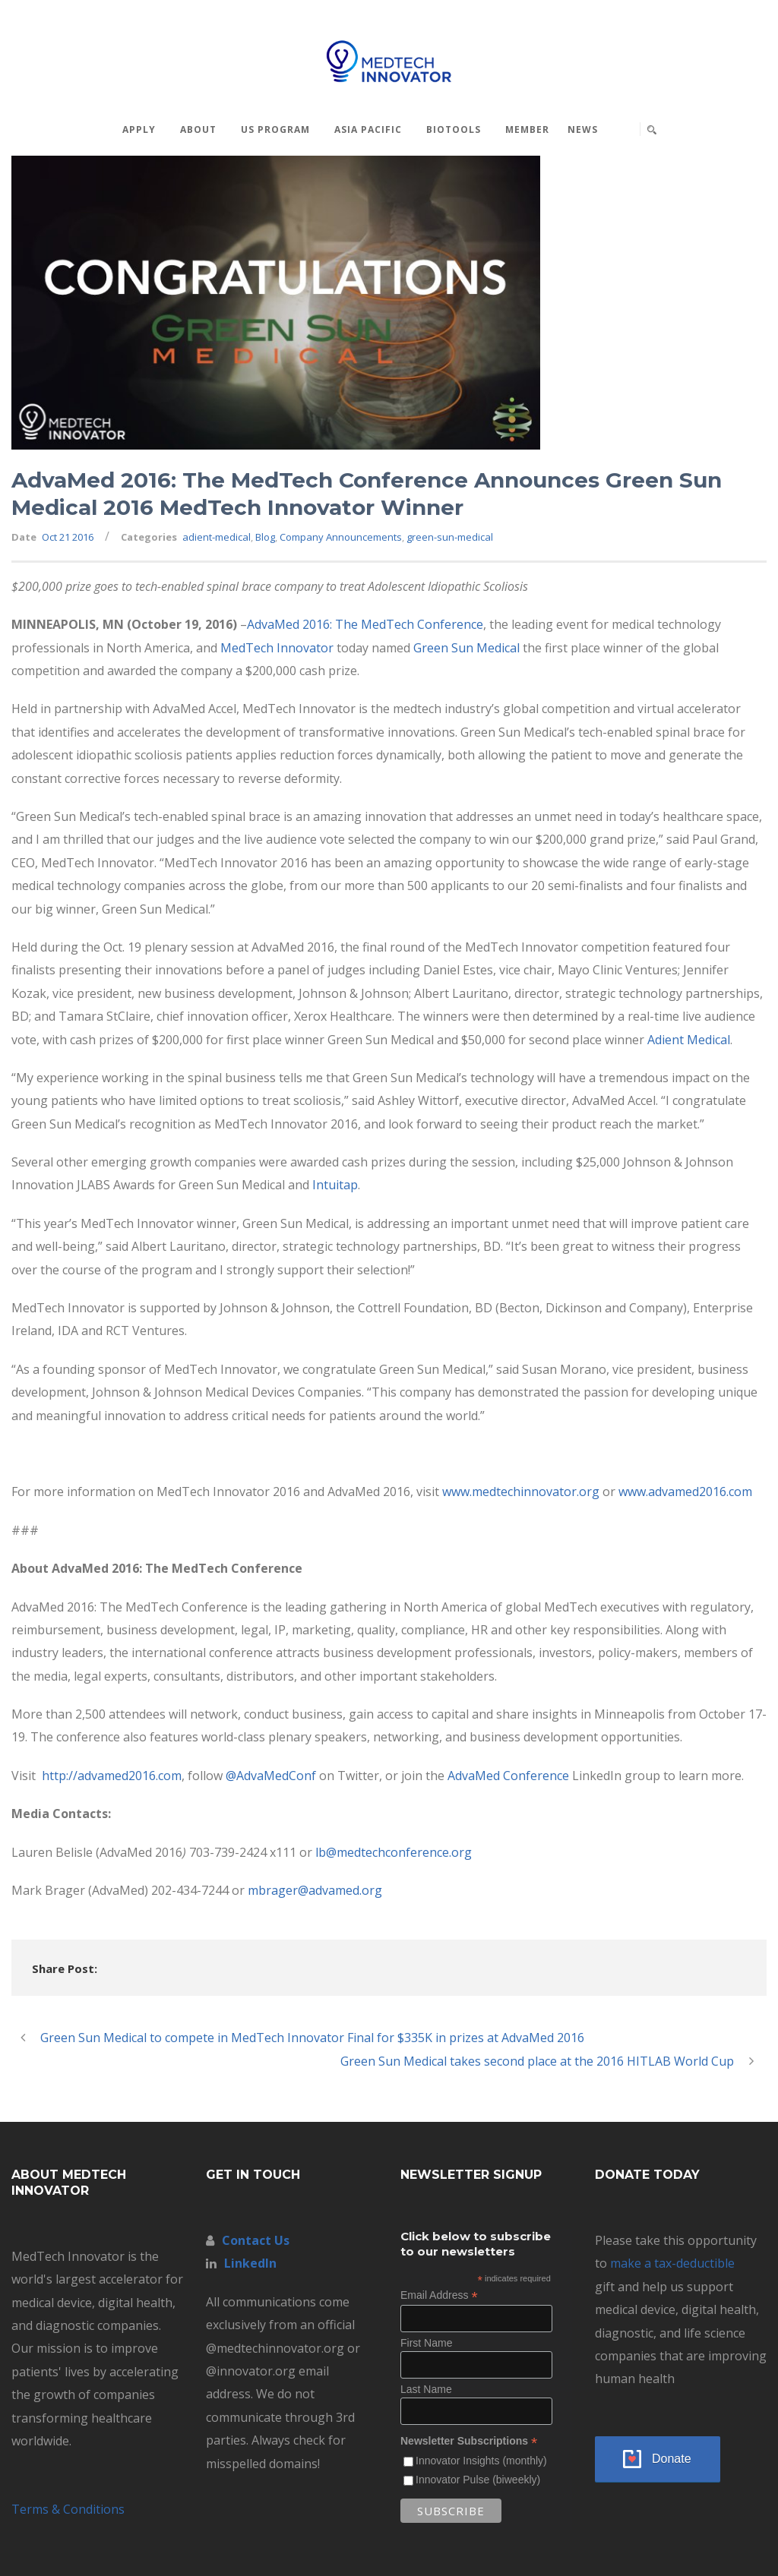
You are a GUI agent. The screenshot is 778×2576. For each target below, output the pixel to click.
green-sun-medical (449, 537)
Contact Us (255, 2240)
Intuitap (335, 1184)
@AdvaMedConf (271, 1775)
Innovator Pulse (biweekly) (478, 2479)
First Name (426, 2343)
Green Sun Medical (466, 647)
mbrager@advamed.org (315, 1890)
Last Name (426, 2389)
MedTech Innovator (277, 647)
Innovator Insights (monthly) (481, 2460)
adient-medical (216, 537)
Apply (139, 129)
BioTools (453, 129)
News (583, 129)
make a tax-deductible (672, 2263)
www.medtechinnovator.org (520, 1491)
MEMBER (527, 129)
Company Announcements (341, 537)
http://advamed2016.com (110, 1775)
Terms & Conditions (68, 2509)
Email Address (439, 2295)
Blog (265, 537)
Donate (671, 2458)
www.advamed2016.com (685, 1491)
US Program (275, 129)
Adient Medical (688, 1039)
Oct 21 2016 (67, 537)
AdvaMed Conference (510, 1775)
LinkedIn (250, 2263)
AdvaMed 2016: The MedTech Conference (365, 624)
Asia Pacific (368, 129)
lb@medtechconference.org (393, 1852)
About (198, 129)
